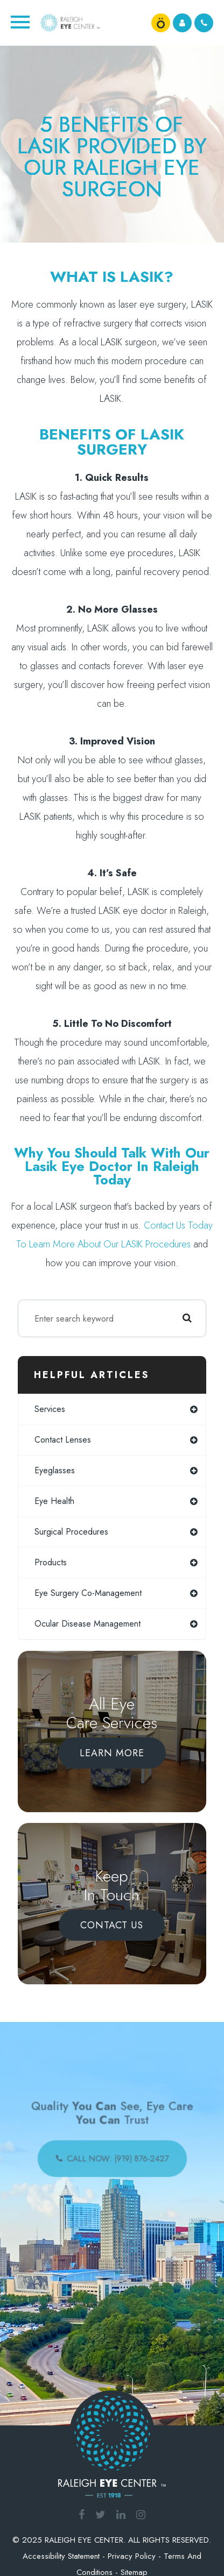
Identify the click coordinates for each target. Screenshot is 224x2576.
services (49, 1409)
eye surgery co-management (88, 1593)
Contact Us (111, 1925)
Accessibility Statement (61, 2556)
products (50, 1562)
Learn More (112, 1753)
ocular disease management (87, 1623)
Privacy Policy (132, 2556)
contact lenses (62, 1440)
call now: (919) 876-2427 (116, 2156)
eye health (54, 1501)
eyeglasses (54, 1470)
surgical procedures (71, 1531)
